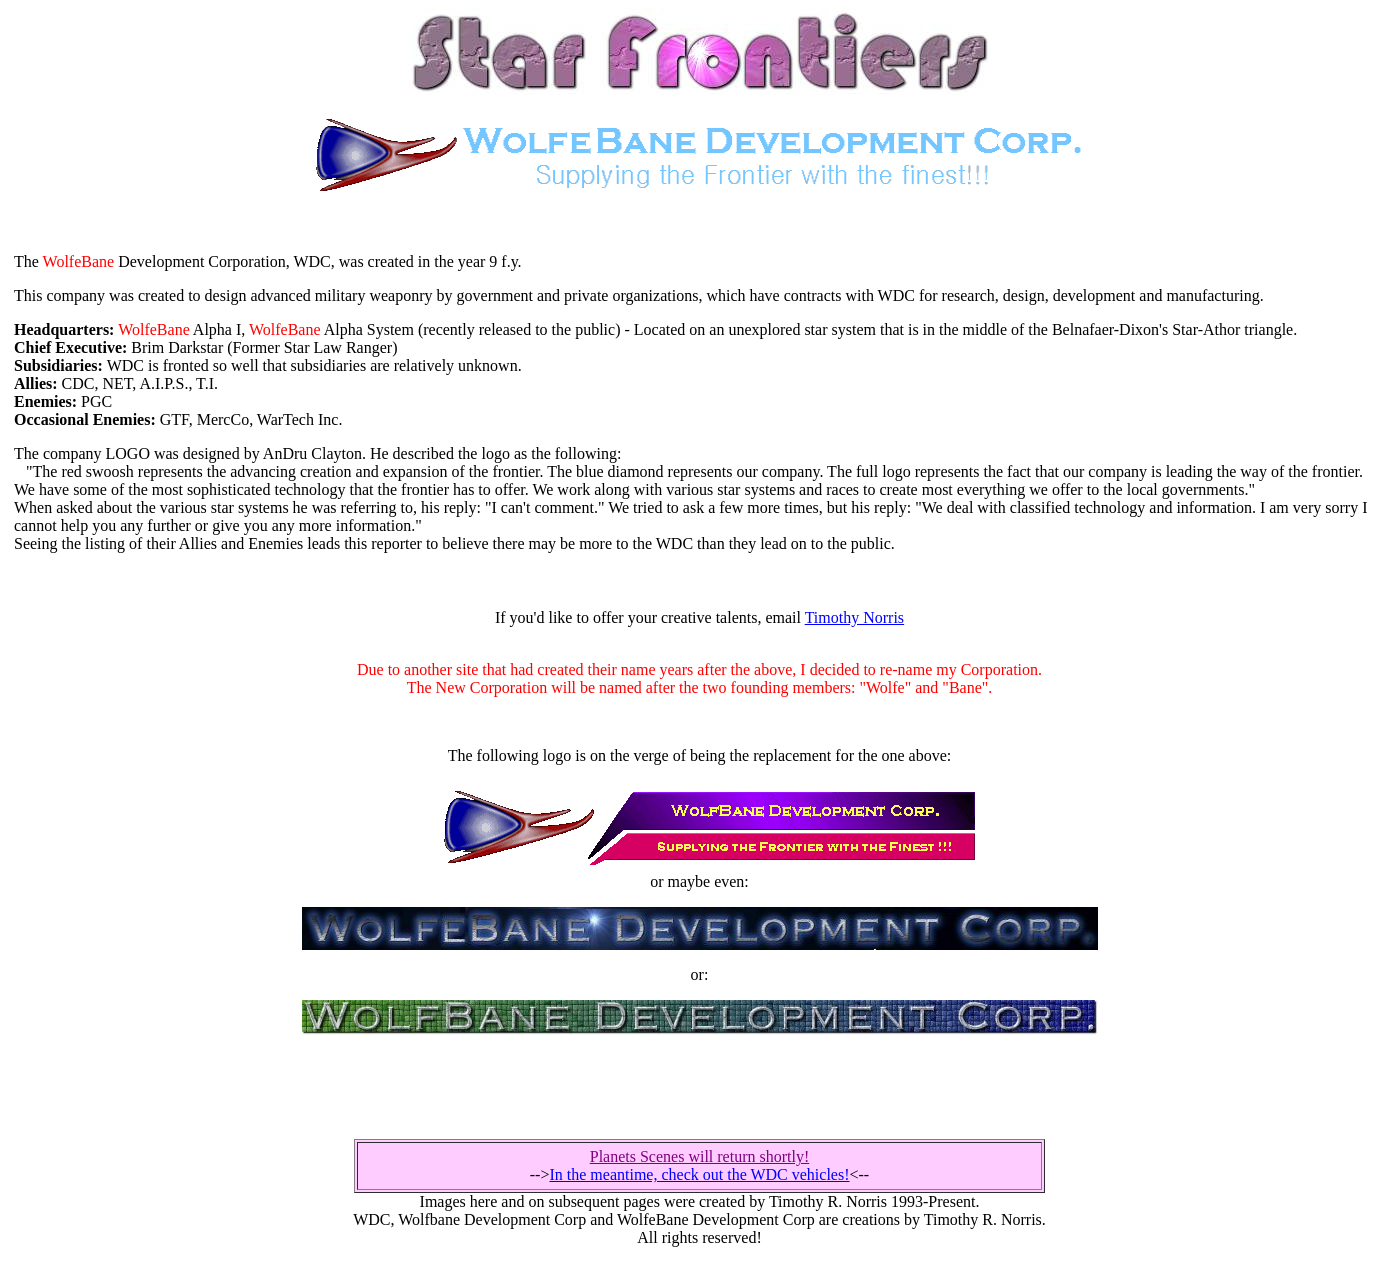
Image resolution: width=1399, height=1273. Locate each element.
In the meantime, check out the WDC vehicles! (699, 1174)
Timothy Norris (854, 617)
